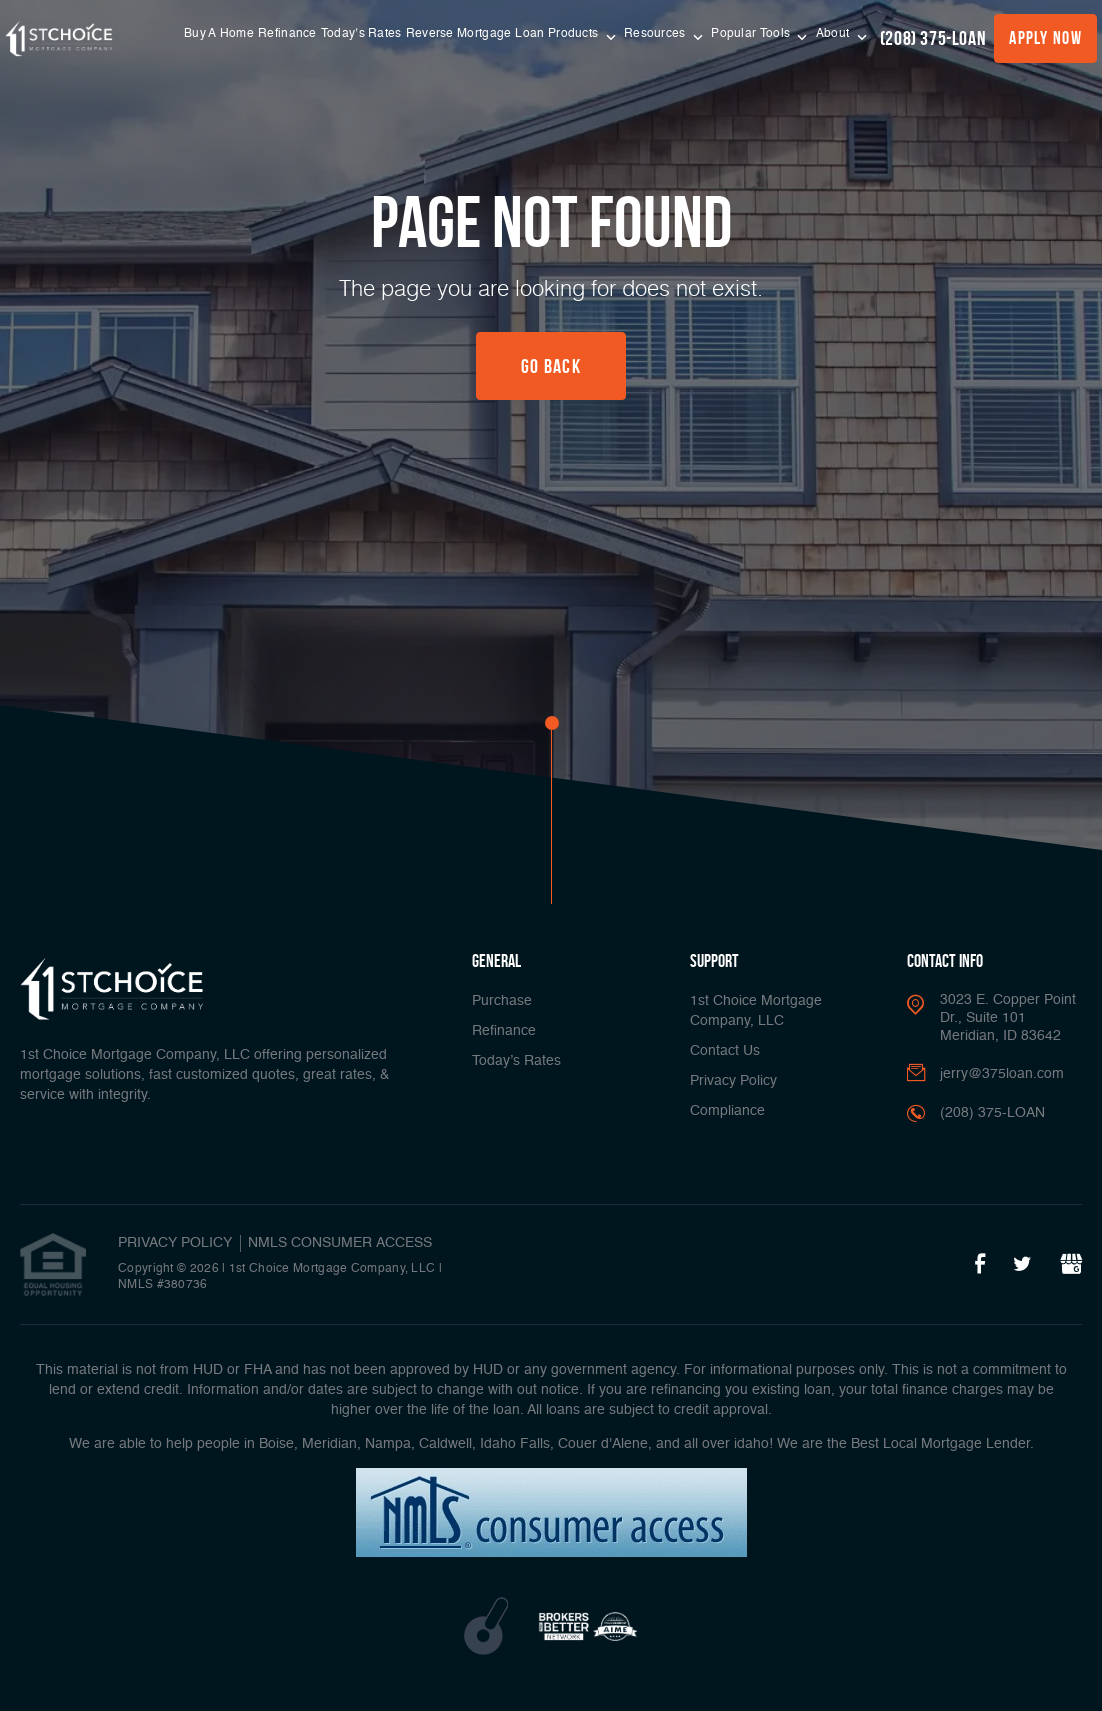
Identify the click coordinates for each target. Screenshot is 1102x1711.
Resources (656, 34)
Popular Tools (752, 34)
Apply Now (1045, 38)
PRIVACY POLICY (175, 1243)
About (834, 34)
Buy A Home (219, 34)
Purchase (502, 1001)
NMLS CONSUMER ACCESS (340, 1243)
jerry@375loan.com (1002, 1074)
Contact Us (725, 1051)
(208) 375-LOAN (933, 38)
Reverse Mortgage (459, 34)
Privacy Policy (733, 1081)
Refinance (287, 34)
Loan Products (558, 34)
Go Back (551, 366)
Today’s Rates (361, 34)
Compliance (727, 1111)
